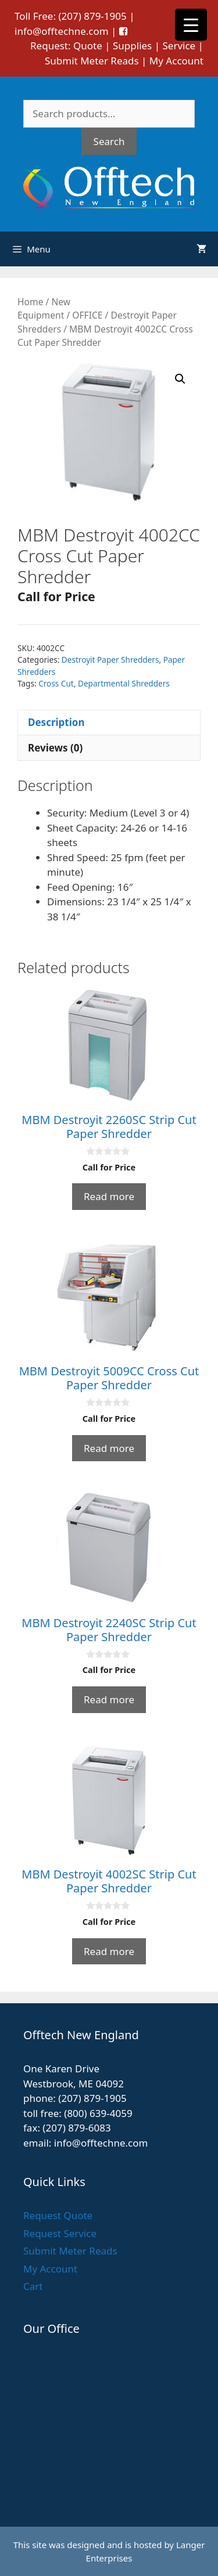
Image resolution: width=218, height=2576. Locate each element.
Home (30, 301)
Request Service (60, 2233)
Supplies (132, 45)
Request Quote (57, 2215)
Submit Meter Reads (92, 60)
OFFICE (87, 315)
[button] (180, 378)
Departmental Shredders (124, 683)
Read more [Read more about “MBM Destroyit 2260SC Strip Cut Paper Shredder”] (109, 1196)
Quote (87, 45)
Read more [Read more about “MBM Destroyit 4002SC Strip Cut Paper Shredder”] (109, 1951)
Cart (32, 2286)
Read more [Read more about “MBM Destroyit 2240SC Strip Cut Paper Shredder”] (109, 1699)
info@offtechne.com (62, 31)
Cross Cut (56, 683)
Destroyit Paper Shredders (110, 659)
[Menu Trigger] (191, 25)
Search (109, 141)
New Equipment (43, 308)
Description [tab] (56, 722)
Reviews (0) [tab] (55, 747)
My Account (176, 60)
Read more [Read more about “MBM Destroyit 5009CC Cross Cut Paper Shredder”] (109, 1448)
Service (178, 45)
